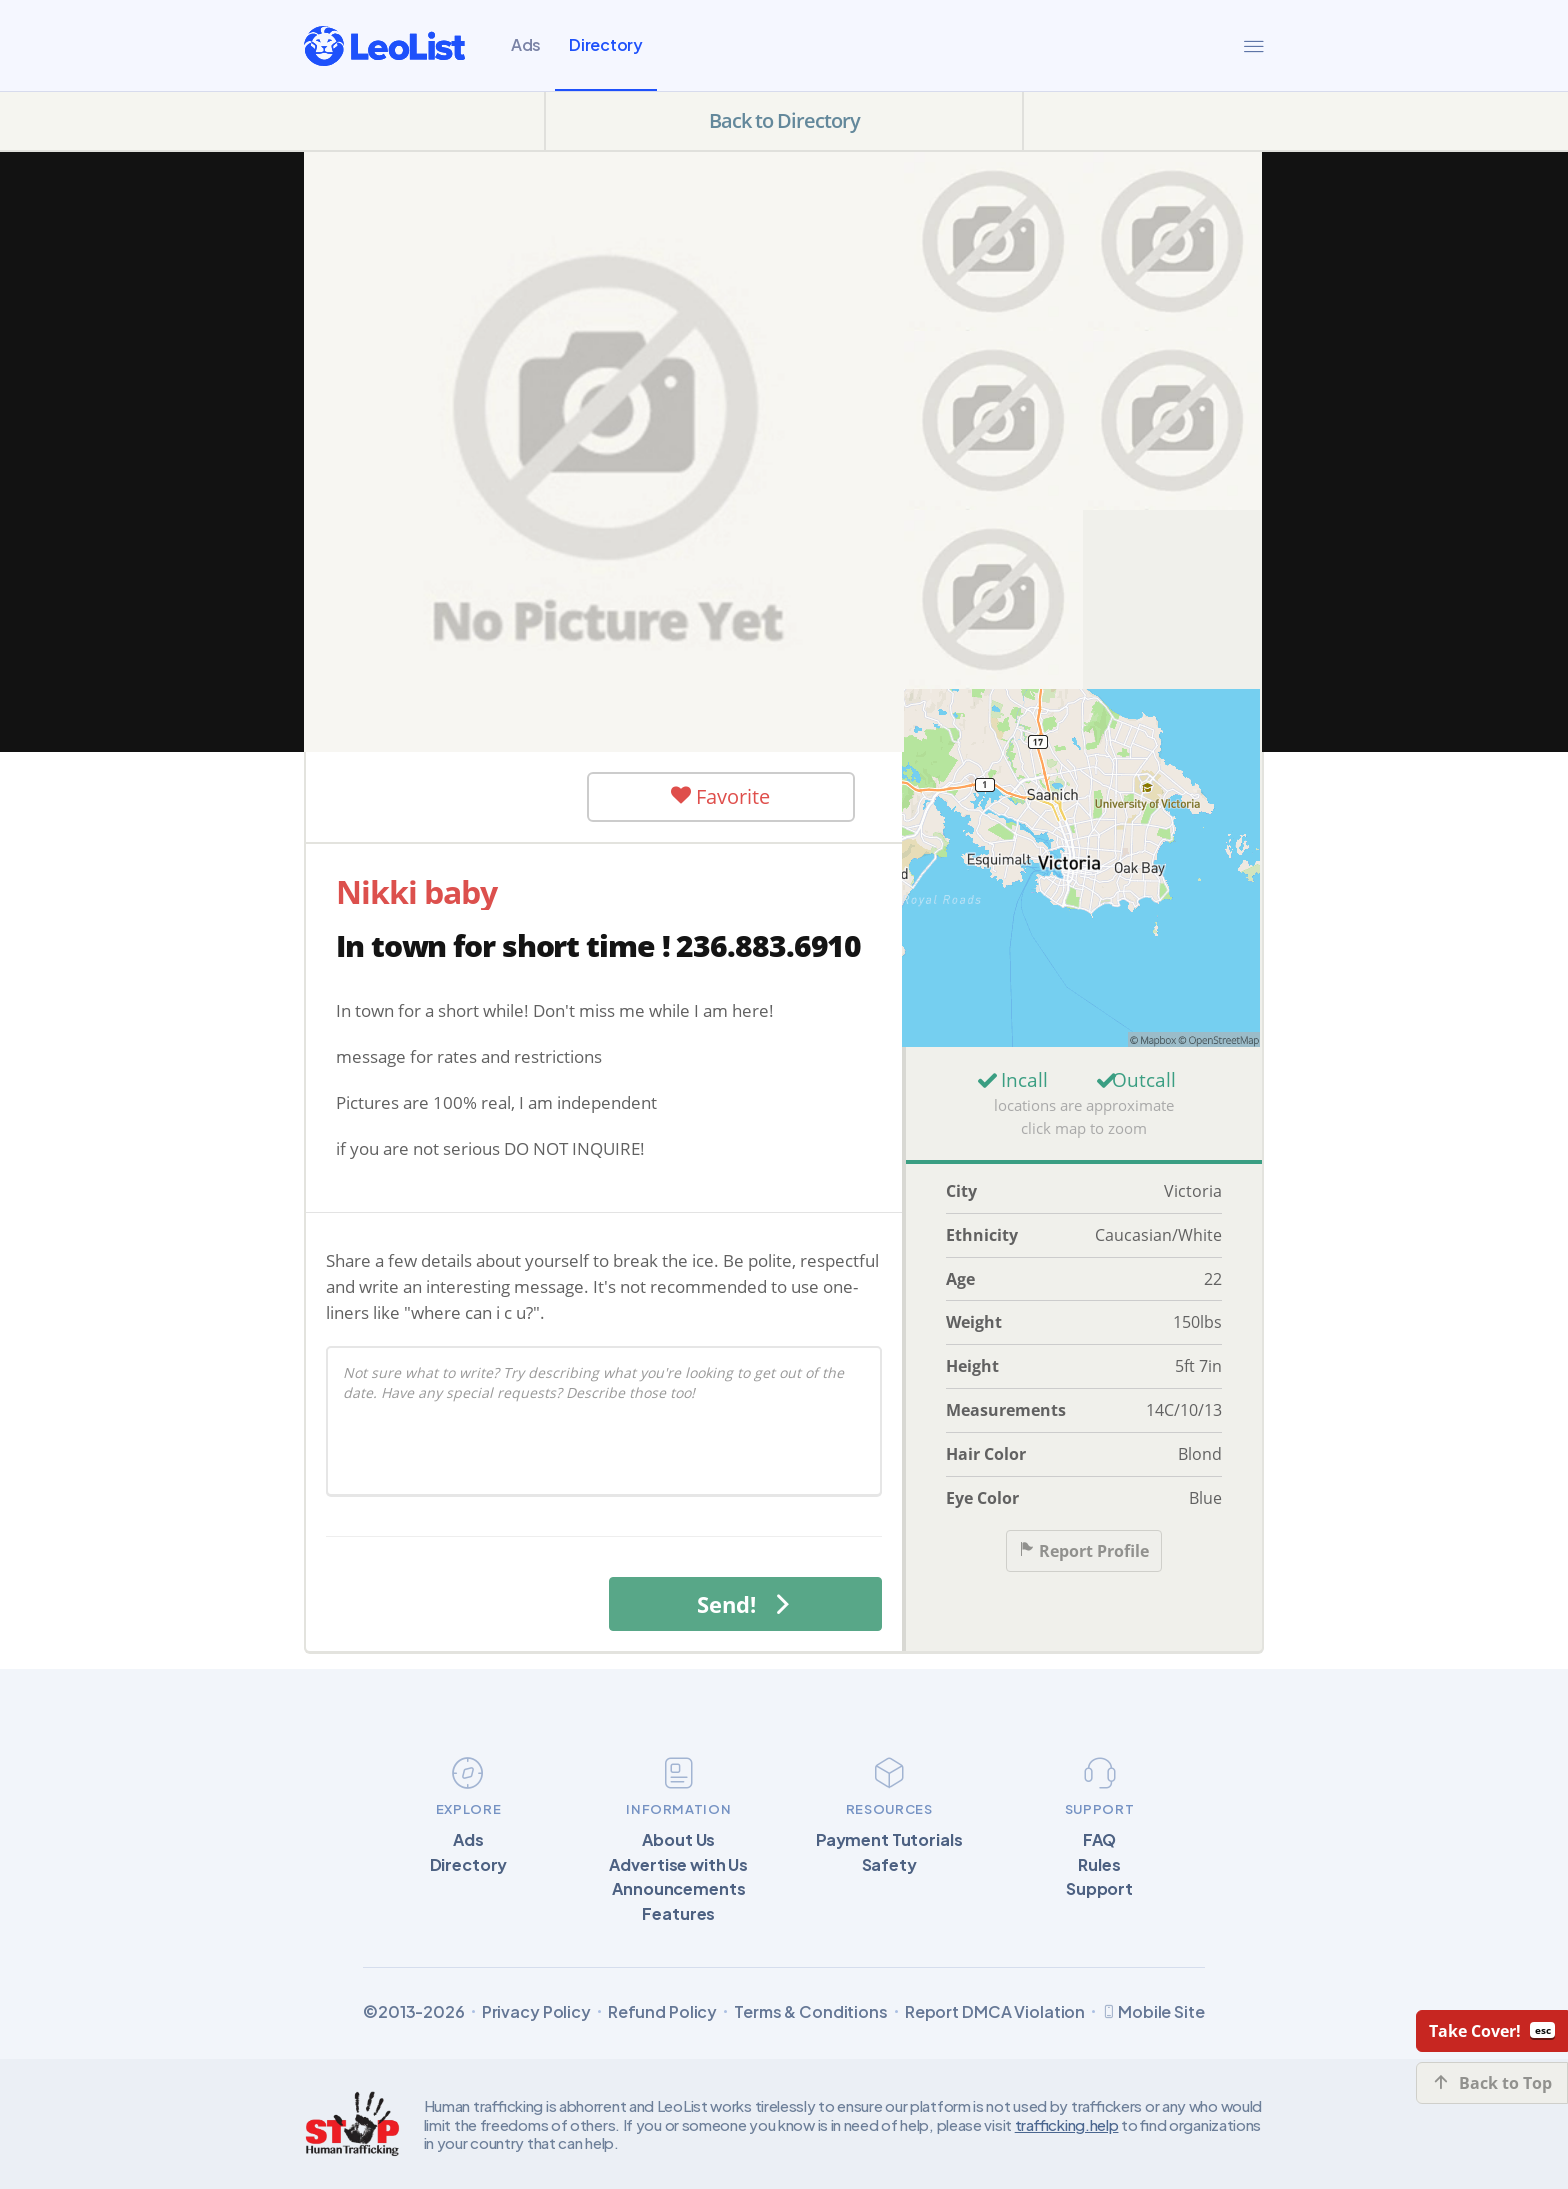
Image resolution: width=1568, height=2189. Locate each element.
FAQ (1100, 1840)
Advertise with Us (678, 1865)
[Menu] (1254, 46)
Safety (889, 1865)
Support (1099, 1889)
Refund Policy (662, 2012)
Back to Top (1492, 2083)
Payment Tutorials (889, 1840)
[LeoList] (384, 46)
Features (678, 1914)
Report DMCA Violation (995, 2012)
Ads (526, 44)
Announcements (678, 1889)
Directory (606, 44)
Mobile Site (1153, 2011)
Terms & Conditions (811, 2012)
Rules (1099, 1865)
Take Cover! (1492, 2031)
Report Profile (1084, 1551)
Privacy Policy (536, 2012)
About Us (678, 1840)
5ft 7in (1198, 1366)
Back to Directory (784, 120)
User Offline (454, 796)
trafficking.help (1067, 2124)
